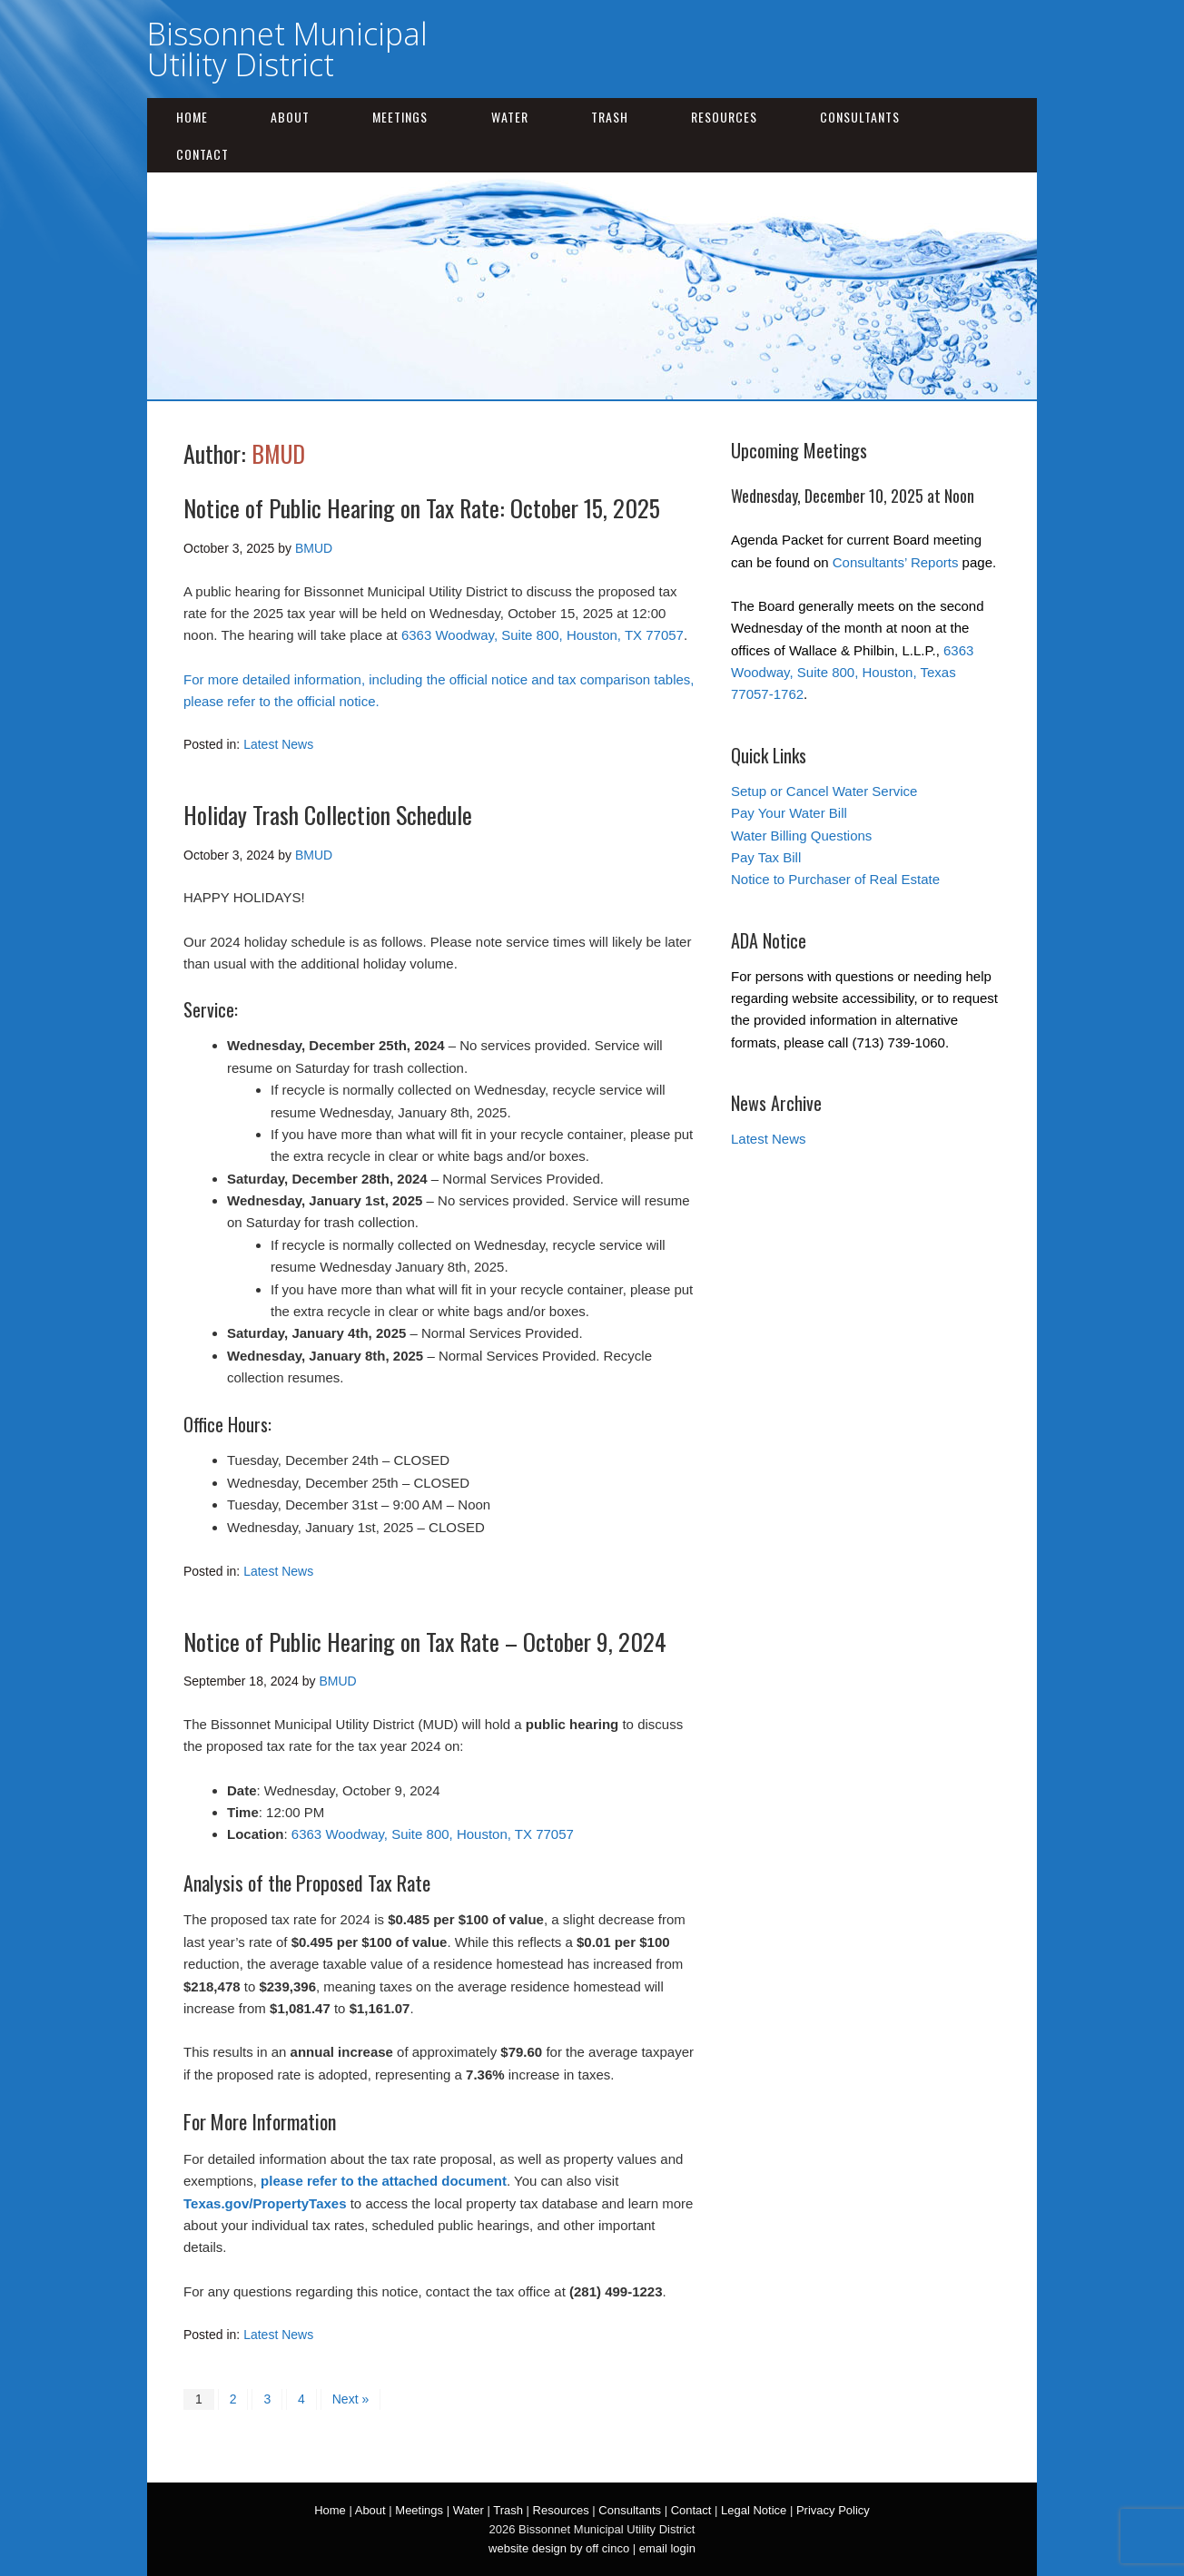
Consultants (860, 116)
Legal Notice (753, 2510)
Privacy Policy (833, 2510)
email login (667, 2548)
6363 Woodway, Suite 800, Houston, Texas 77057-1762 (852, 673)
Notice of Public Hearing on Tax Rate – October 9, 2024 (424, 1641)
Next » (350, 2399)
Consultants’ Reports (896, 562)
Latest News (278, 744)
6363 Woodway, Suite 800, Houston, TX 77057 (542, 635)
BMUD (278, 453)
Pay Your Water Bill (789, 813)
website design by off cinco (558, 2548)
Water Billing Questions (801, 835)
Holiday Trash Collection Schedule (327, 814)
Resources (724, 116)
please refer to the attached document (384, 2180)
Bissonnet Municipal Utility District (287, 49)
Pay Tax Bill (766, 857)
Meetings (400, 116)
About (290, 116)
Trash (609, 116)
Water (509, 116)
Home (192, 116)
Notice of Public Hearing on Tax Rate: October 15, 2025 (421, 508)
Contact (202, 153)
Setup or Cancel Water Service (824, 791)
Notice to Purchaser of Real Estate (835, 879)
